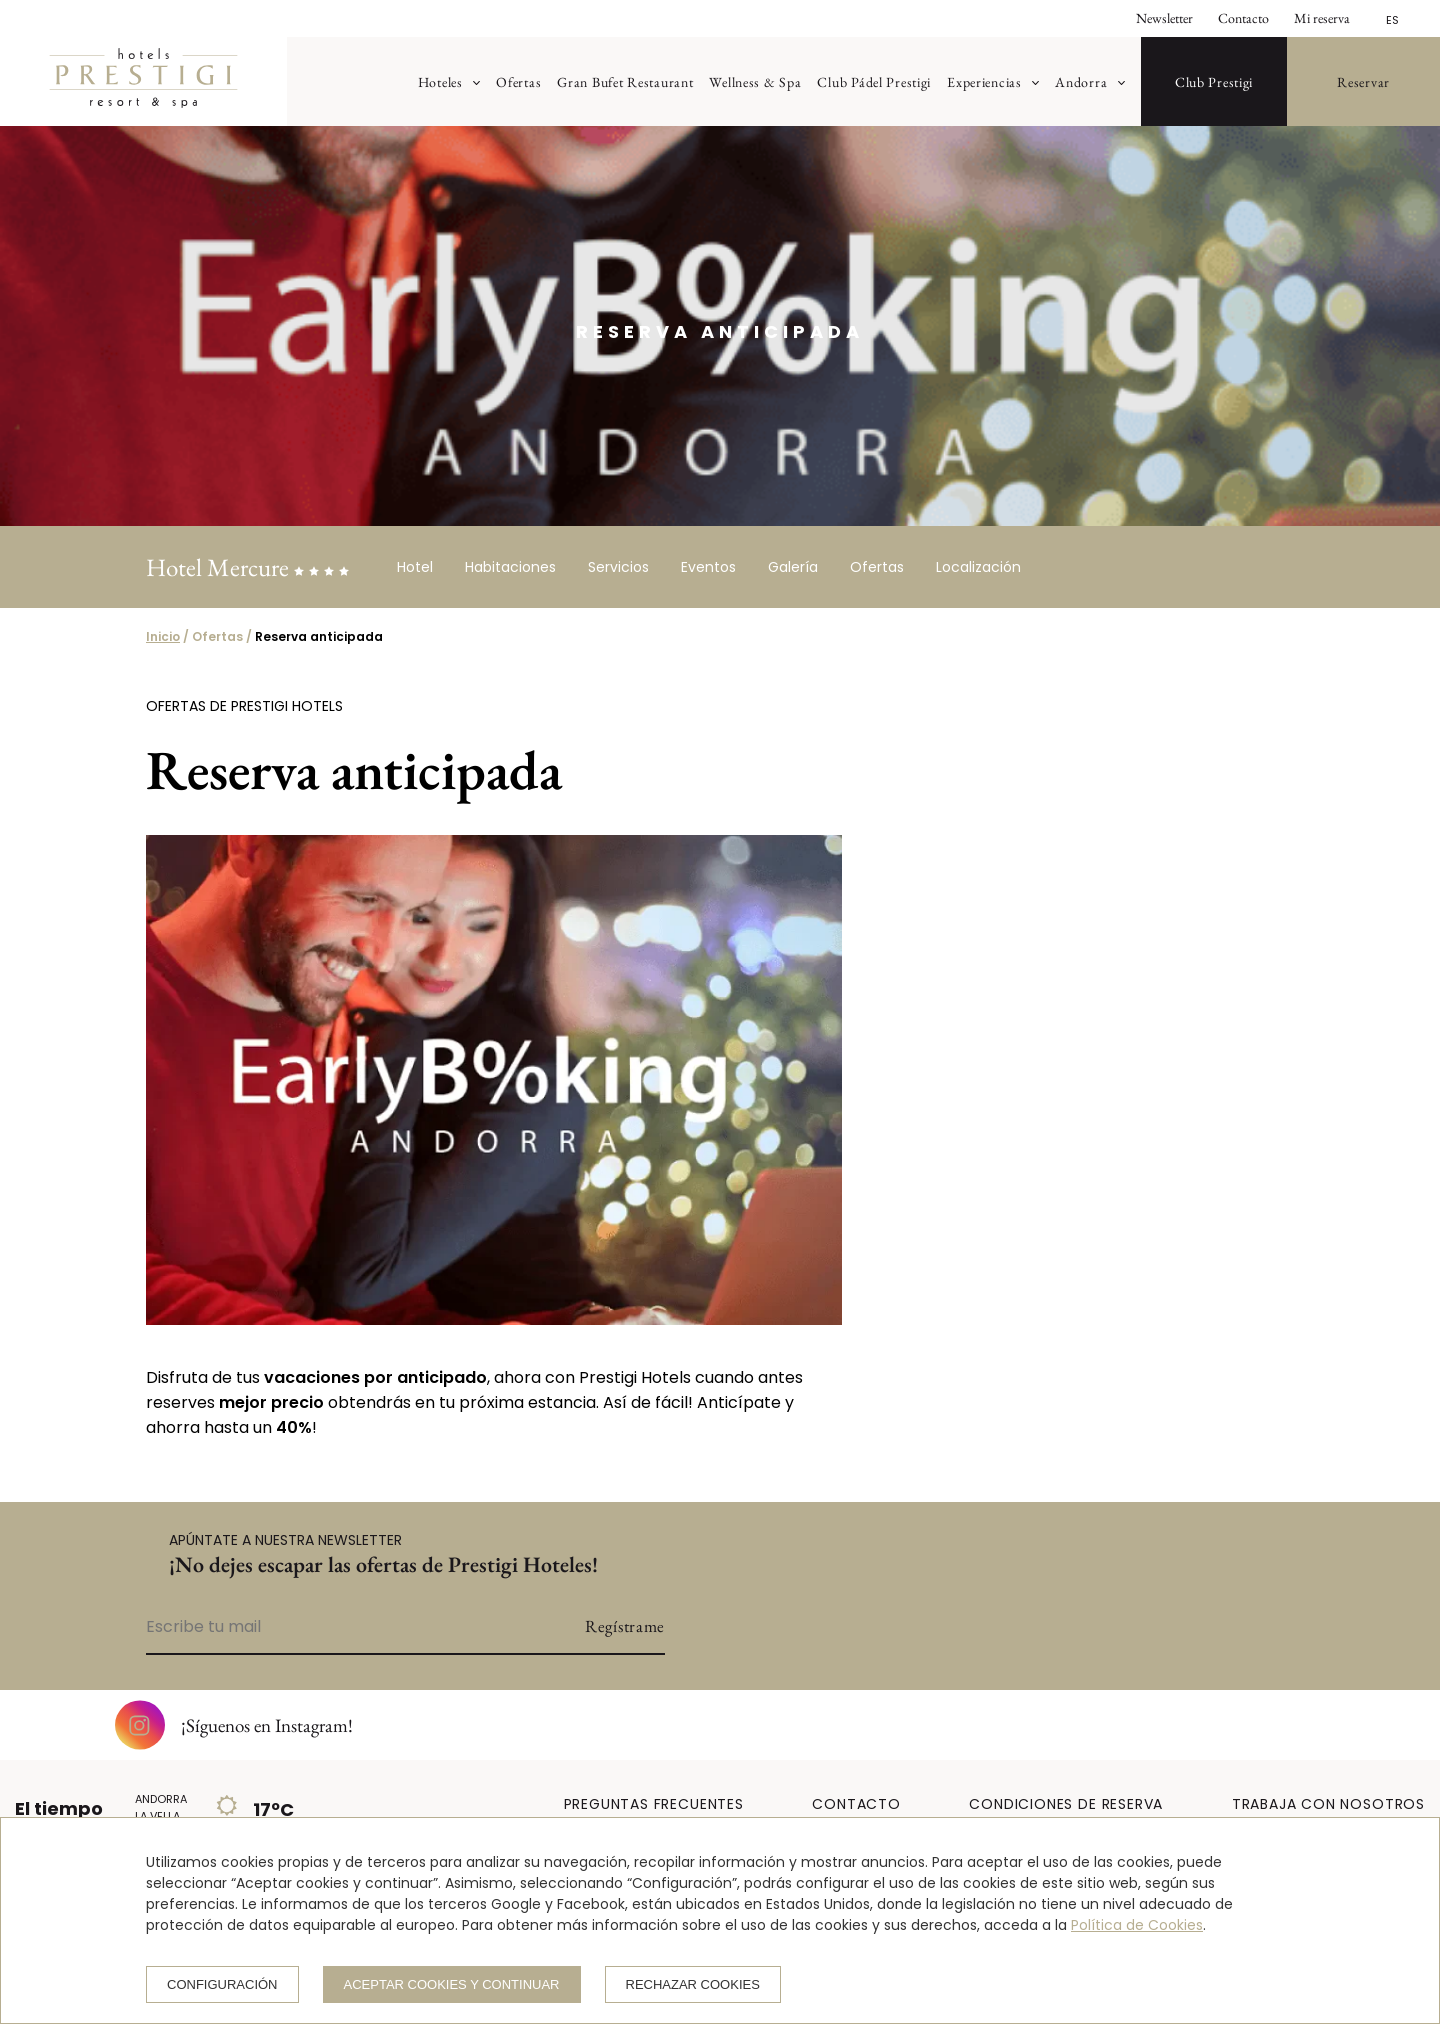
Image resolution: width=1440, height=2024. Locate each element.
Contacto (1243, 18)
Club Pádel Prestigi (874, 81)
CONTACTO (856, 1804)
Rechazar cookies (693, 1984)
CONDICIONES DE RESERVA (1066, 1804)
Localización (978, 567)
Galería (793, 567)
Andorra (1081, 81)
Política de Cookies (1137, 1925)
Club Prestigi (1214, 81)
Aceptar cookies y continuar (452, 1984)
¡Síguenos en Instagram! (234, 1725)
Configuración (222, 1984)
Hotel (415, 567)
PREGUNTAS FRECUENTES (654, 1804)
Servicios (618, 567)
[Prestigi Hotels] (143, 87)
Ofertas (518, 81)
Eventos (708, 567)
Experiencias (984, 81)
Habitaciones (510, 567)
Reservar (1363, 81)
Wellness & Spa (755, 81)
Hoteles (440, 81)
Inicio (163, 636)
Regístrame (625, 1626)
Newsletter (1164, 18)
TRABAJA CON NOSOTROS (1328, 1804)
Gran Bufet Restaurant (625, 81)
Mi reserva (1322, 18)
